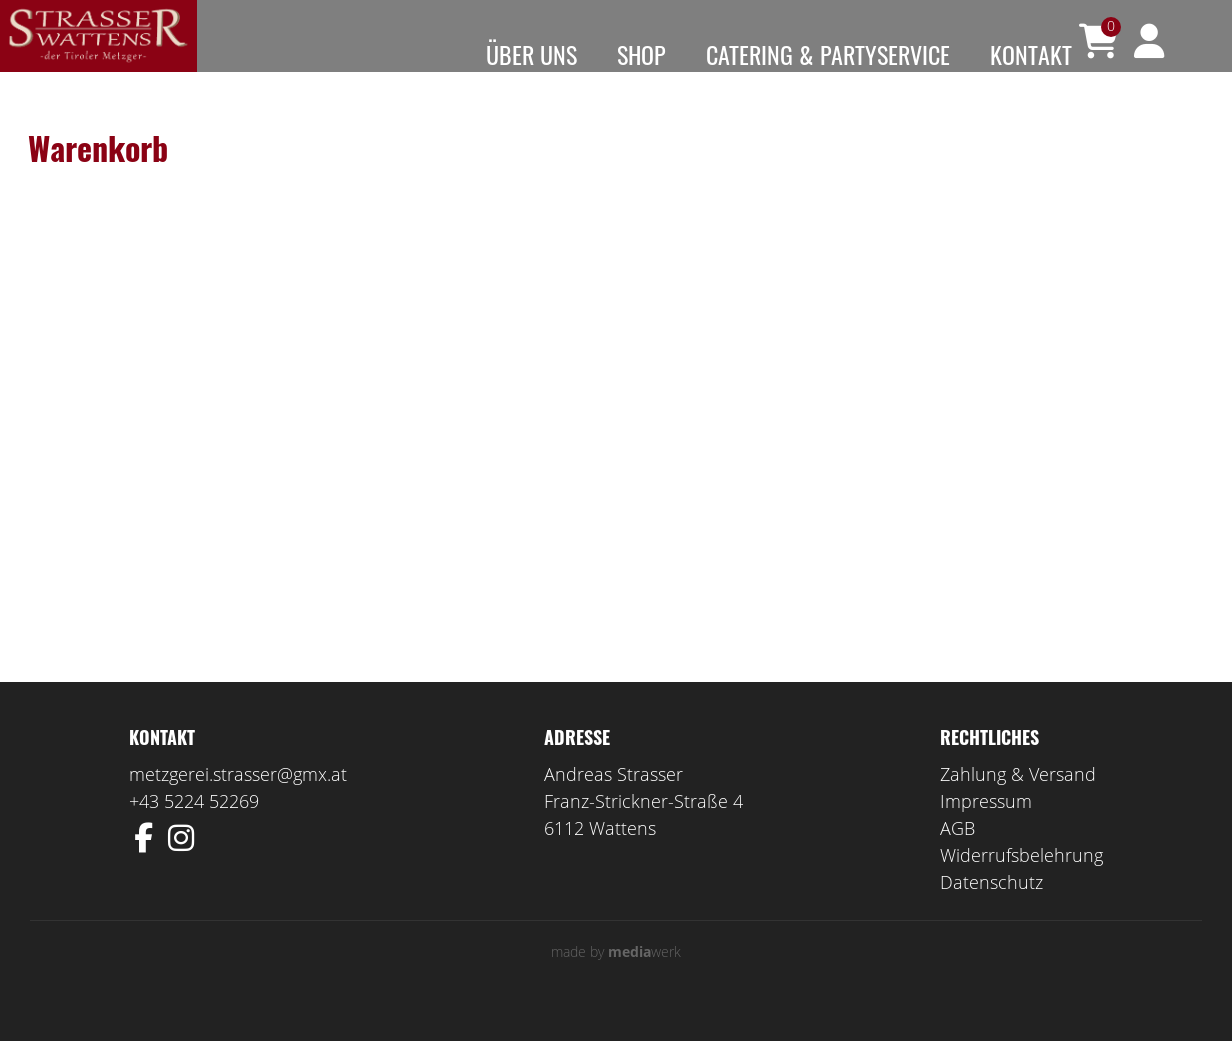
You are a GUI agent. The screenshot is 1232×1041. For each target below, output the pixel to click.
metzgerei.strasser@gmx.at (238, 802)
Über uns (531, 54)
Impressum (986, 829)
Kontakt (1031, 54)
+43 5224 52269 (194, 829)
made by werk (616, 979)
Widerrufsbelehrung (1021, 883)
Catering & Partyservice (828, 54)
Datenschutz (991, 910)
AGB (957, 856)
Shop (641, 54)
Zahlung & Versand (1018, 802)
